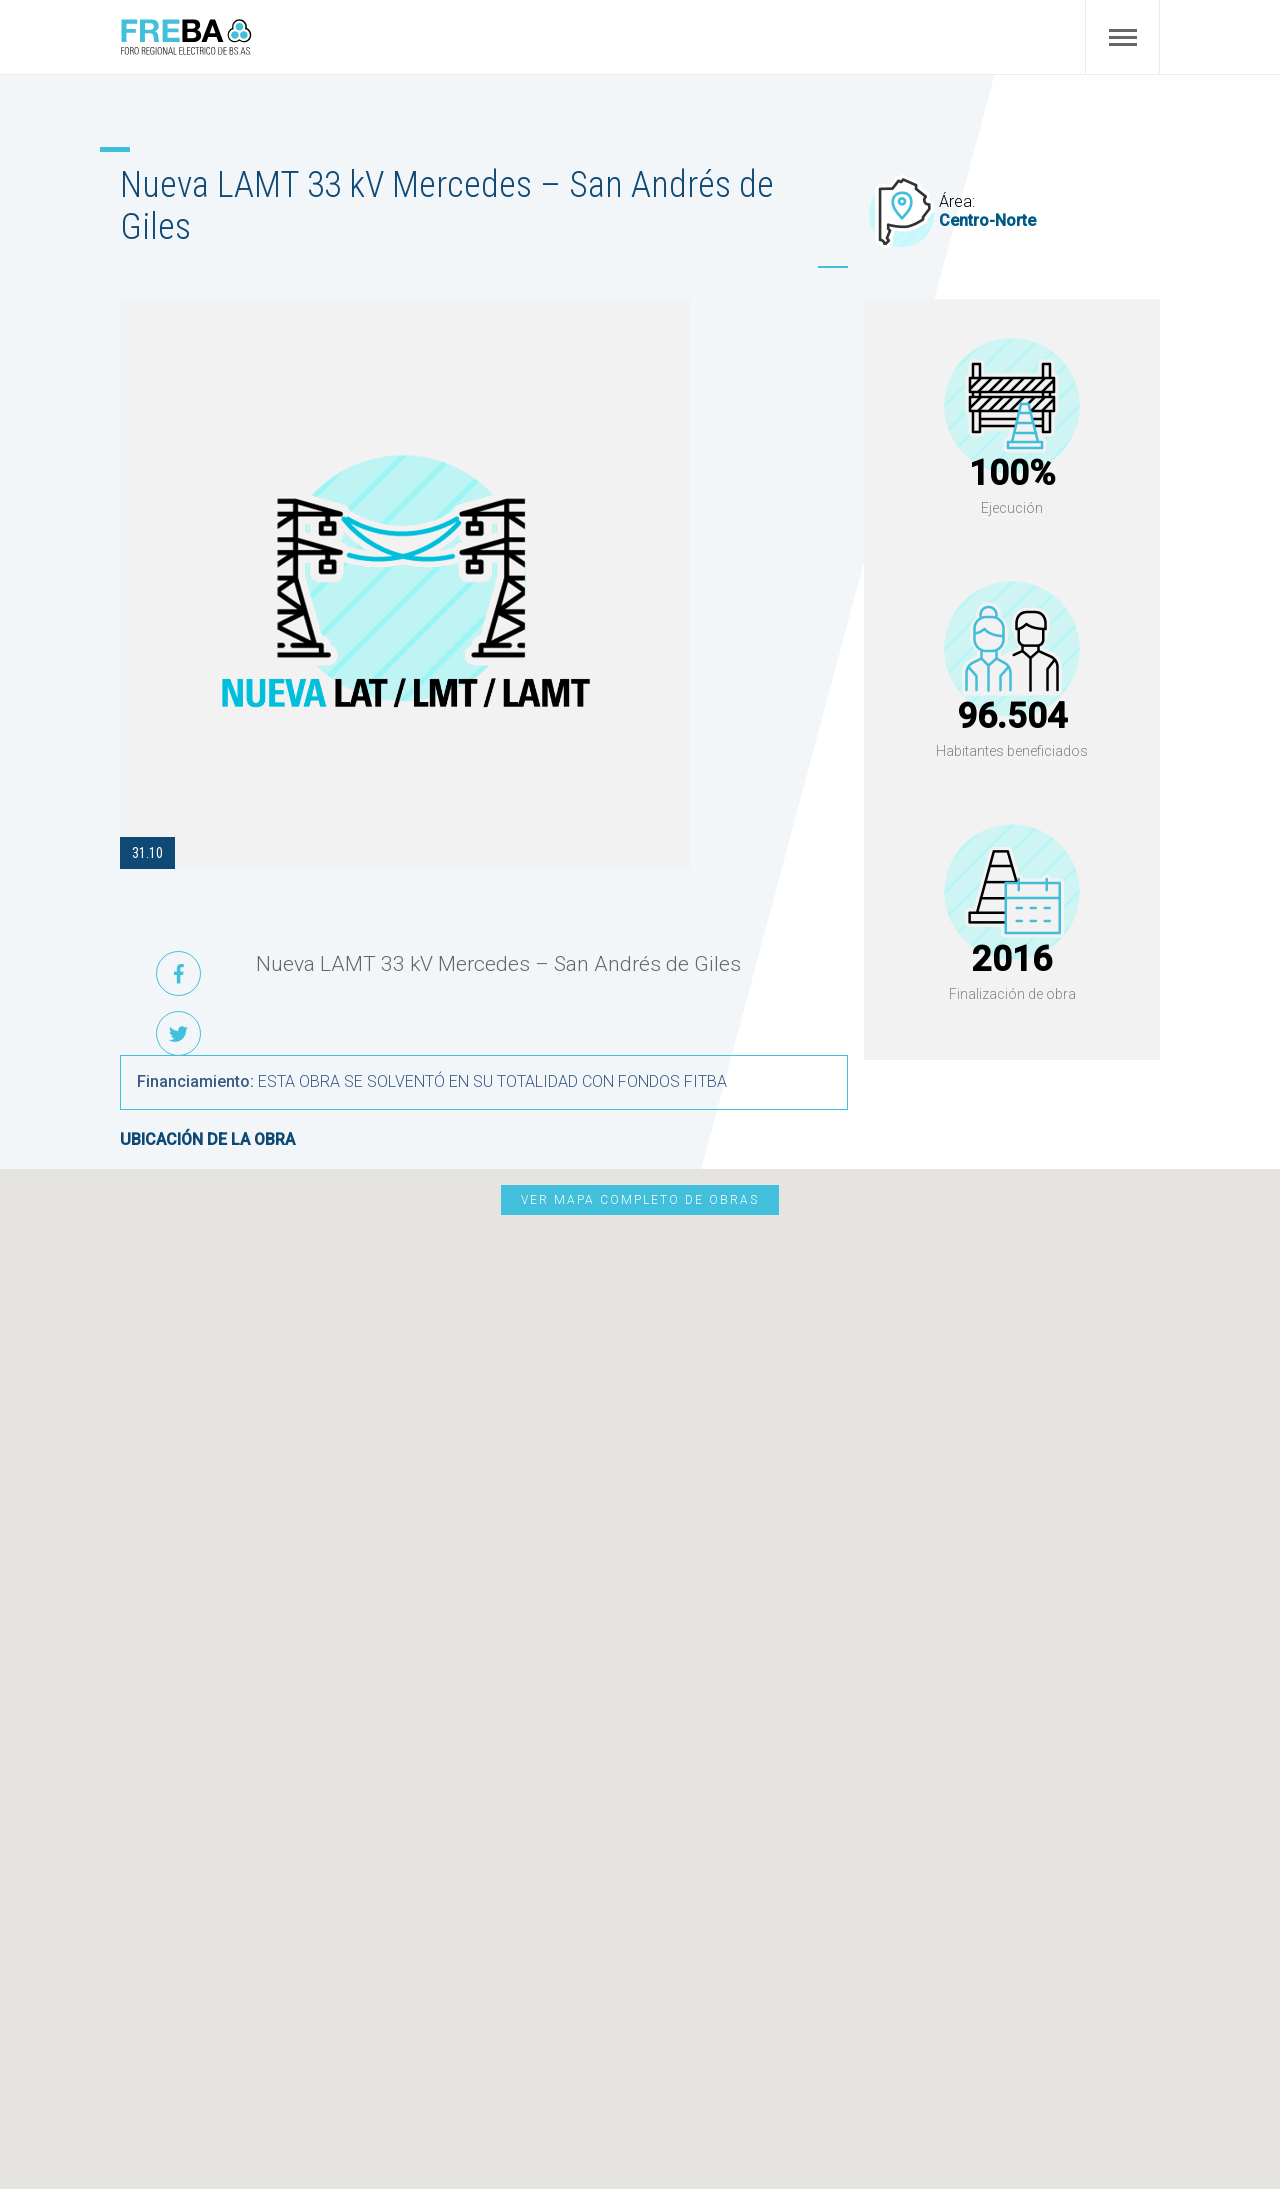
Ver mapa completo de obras (640, 1200)
